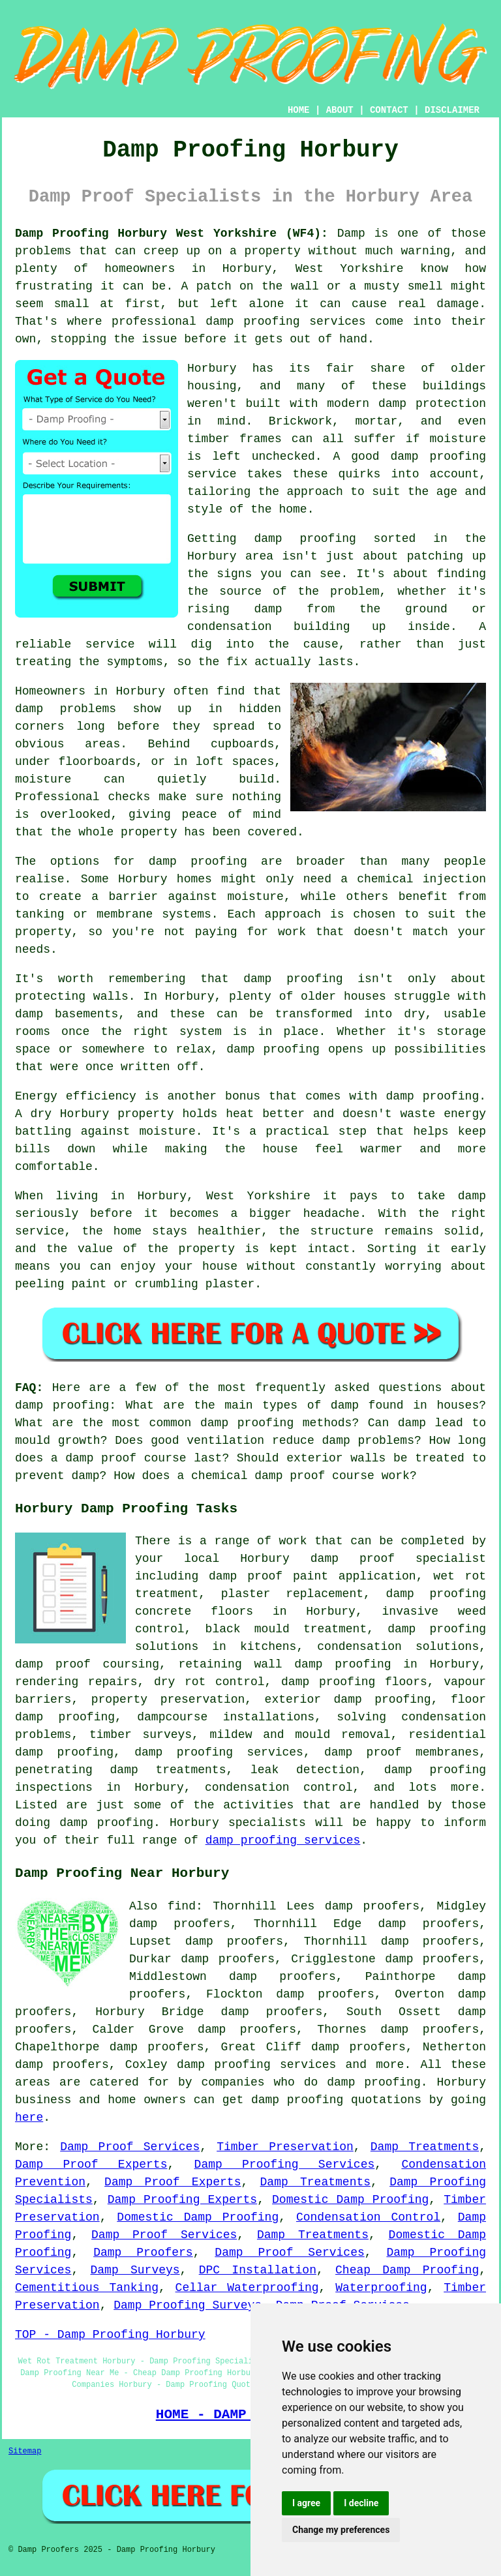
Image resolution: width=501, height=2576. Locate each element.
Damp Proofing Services (284, 2164)
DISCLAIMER (452, 110)
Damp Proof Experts (91, 2164)
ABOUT (340, 110)
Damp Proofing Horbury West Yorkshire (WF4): (171, 233)
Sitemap (24, 2451)
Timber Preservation (285, 2146)
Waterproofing (381, 2287)
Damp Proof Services (130, 2146)
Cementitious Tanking (87, 2287)
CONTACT (389, 110)
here (29, 2117)
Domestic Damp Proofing (350, 2199)
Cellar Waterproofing (247, 2287)
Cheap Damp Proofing (407, 2270)
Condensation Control (368, 2217)
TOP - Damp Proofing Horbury (110, 2334)
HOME (299, 110)
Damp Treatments (425, 2146)
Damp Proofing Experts (182, 2199)
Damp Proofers (143, 2252)
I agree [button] (306, 2503)
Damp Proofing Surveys (188, 2305)
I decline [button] (361, 2503)
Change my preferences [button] (340, 2529)
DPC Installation (257, 2270)
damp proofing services (283, 1840)
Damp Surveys (135, 2270)
